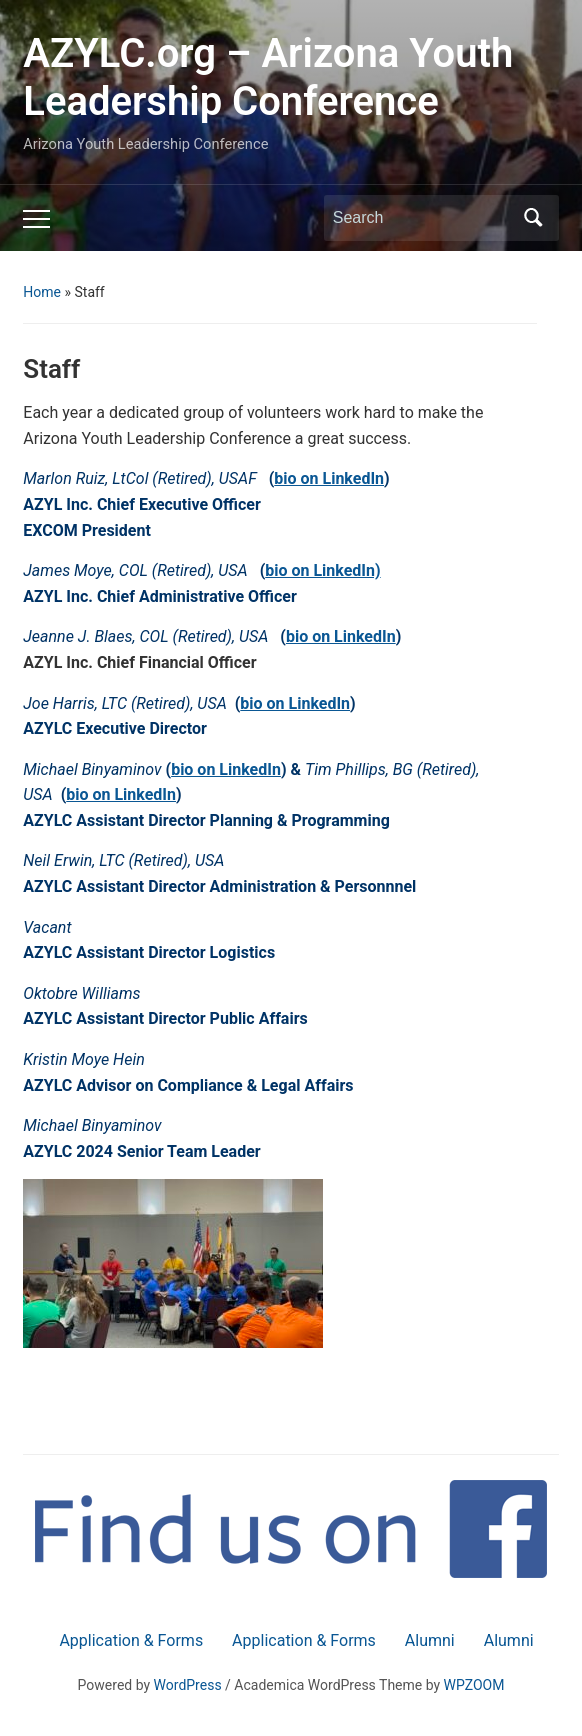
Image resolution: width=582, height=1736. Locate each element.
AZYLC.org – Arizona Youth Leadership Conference (268, 77)
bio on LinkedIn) (322, 570)
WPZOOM (474, 1685)
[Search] (423, 218)
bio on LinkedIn (329, 478)
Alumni (430, 1640)
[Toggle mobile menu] (36, 219)
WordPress (188, 1685)
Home (42, 292)
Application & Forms (131, 1640)
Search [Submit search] (534, 218)
